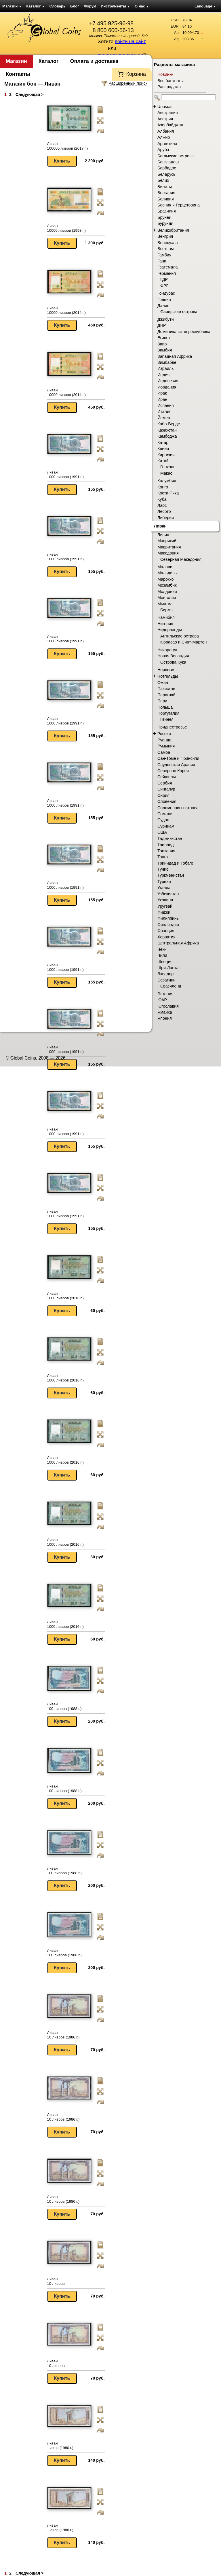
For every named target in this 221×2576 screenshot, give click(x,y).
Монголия (166, 597)
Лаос (162, 505)
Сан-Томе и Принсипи (178, 758)
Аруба (163, 149)
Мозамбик (166, 585)
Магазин (12, 6)
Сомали (164, 813)
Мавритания (169, 547)
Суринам (165, 826)
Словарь (57, 6)
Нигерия (165, 623)
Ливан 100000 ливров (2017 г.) (67, 146)
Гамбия (164, 255)
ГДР (164, 279)
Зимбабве (166, 362)
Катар (162, 442)
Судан (163, 820)
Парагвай (166, 695)
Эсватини (166, 980)
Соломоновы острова (178, 807)
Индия (163, 374)
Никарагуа (167, 650)
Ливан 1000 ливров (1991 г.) (65, 474)
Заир (162, 344)
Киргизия (166, 455)
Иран (162, 399)
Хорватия (166, 937)
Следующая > (29, 94)
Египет (163, 337)
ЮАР (162, 1000)
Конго (162, 487)
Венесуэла (167, 242)
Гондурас (166, 293)
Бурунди (165, 223)
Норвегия (166, 669)
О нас (142, 6)
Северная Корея (173, 770)
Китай (163, 461)
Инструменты (115, 6)
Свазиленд (170, 986)
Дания (163, 305)
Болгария (166, 192)
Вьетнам (165, 248)
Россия (164, 733)
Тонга (162, 857)
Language (205, 6)
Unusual (164, 106)
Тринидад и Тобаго (175, 863)
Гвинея (167, 719)
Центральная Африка (178, 943)
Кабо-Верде (168, 424)
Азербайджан (170, 125)
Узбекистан (168, 894)
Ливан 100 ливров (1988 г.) (64, 1706)
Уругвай (164, 906)
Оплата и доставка (94, 61)
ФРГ (164, 285)
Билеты (164, 186)
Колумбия (166, 480)
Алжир (163, 137)
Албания (165, 131)
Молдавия (167, 591)
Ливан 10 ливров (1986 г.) (63, 2034)
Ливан (160, 526)
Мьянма (165, 604)
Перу (162, 701)
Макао (166, 473)
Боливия (165, 199)
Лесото (164, 511)
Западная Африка (174, 356)
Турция (164, 881)
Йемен (163, 418)
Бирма (166, 610)
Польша (165, 707)
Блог (74, 6)
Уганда (163, 887)
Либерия (165, 517)
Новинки (165, 74)
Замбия (164, 350)
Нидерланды (169, 629)
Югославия (168, 1006)
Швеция (164, 961)
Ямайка (164, 1012)
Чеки (162, 949)
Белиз (163, 180)
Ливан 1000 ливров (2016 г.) (65, 1295)
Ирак (162, 393)
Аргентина (167, 143)
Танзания (166, 851)
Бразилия (166, 211)
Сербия (164, 783)
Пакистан (166, 688)
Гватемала (167, 267)
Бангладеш (168, 162)
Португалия (168, 713)
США (162, 832)
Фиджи (163, 912)
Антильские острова (179, 636)
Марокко (165, 579)
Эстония (165, 994)
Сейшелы (166, 776)
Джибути (165, 319)
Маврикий (166, 540)
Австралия (167, 112)
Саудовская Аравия (176, 764)
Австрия (165, 119)
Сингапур (166, 789)
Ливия (163, 534)
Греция (164, 299)
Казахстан (167, 430)
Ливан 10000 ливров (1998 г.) (66, 228)
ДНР (161, 325)
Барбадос (166, 168)
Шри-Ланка (168, 967)
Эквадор (165, 973)
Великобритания (173, 230)
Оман (162, 682)
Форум (90, 6)
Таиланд (165, 844)
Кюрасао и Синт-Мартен (183, 642)
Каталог (35, 6)
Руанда (164, 740)
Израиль (165, 368)
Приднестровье (172, 727)
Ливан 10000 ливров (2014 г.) (66, 310)
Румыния (166, 746)
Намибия (166, 617)
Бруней (164, 217)
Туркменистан (170, 875)
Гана (161, 261)
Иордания (166, 387)
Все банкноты (170, 80)
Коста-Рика (168, 493)
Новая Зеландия (173, 656)
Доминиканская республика (183, 331)
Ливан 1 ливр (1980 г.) (60, 2445)
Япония (164, 1018)
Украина (165, 900)
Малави (164, 567)
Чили (162, 955)
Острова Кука (173, 662)
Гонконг (167, 467)
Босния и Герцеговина (178, 205)
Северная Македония (180, 559)
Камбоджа (167, 436)
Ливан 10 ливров (56, 2281)
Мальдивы (167, 573)
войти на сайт (130, 41)
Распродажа (169, 86)
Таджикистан (169, 838)
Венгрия (165, 236)
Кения (163, 448)
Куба (161, 499)
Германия (166, 273)
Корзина (136, 74)
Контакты (18, 74)
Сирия (163, 795)
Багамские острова (175, 156)
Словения (166, 801)
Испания (165, 405)
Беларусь (166, 174)
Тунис (162, 869)
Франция (165, 930)
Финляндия (168, 924)
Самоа (163, 752)
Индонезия (167, 380)
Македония (168, 553)
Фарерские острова (178, 311)
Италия (164, 411)
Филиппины (168, 918)
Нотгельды (167, 676)
